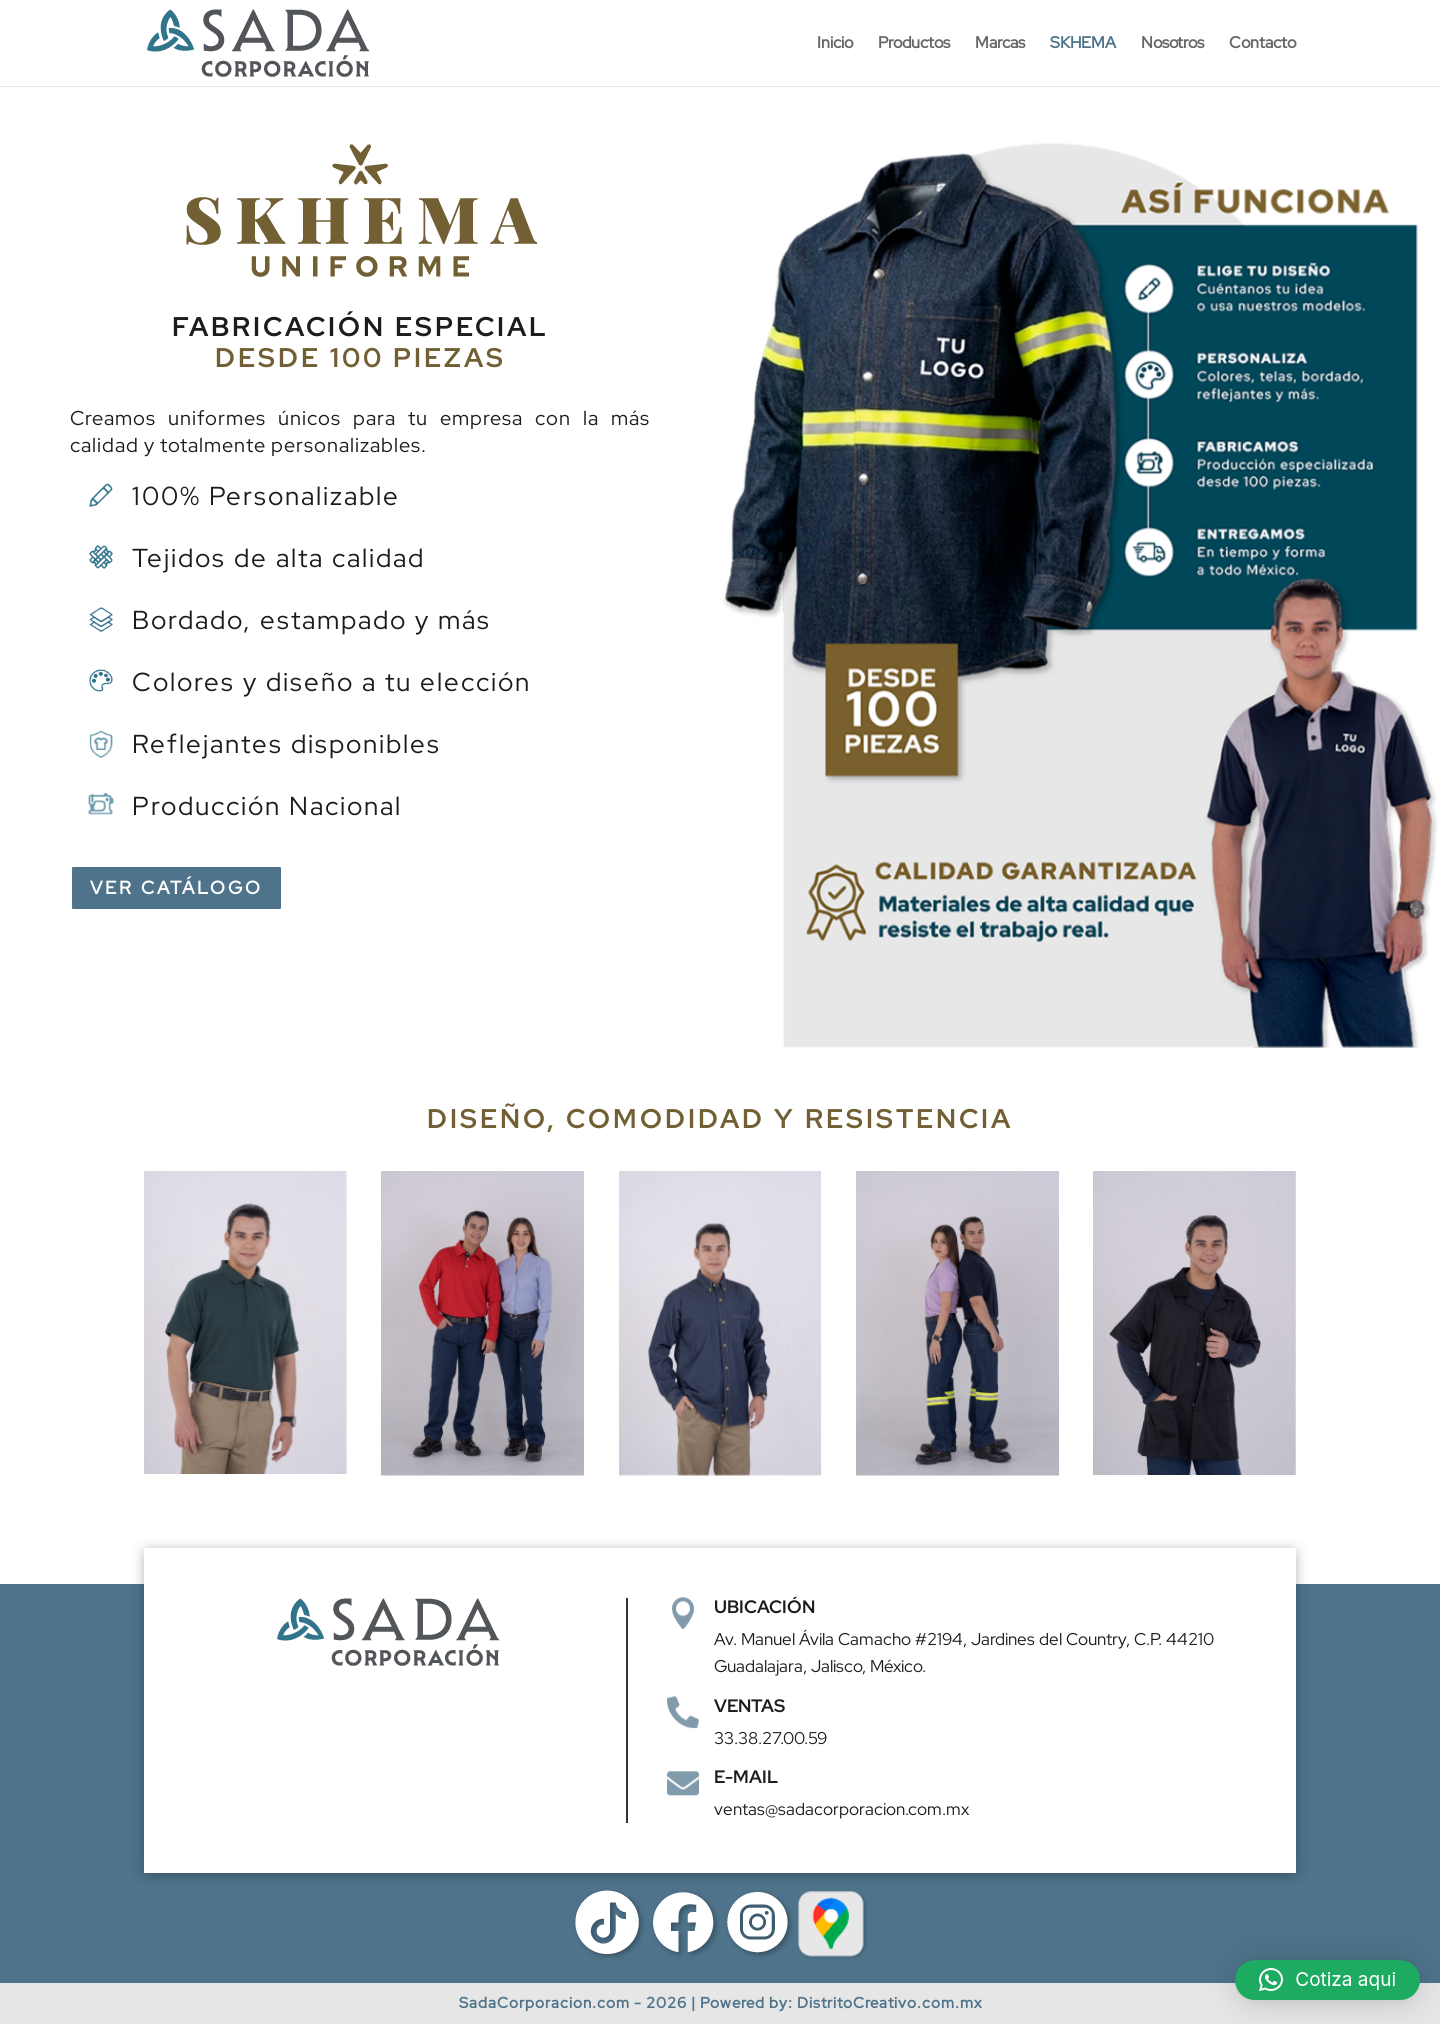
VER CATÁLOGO (176, 887)
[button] (1327, 1980)
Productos (914, 44)
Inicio (835, 44)
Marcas (1000, 44)
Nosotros (1172, 44)
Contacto (1262, 44)
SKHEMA (1083, 44)
